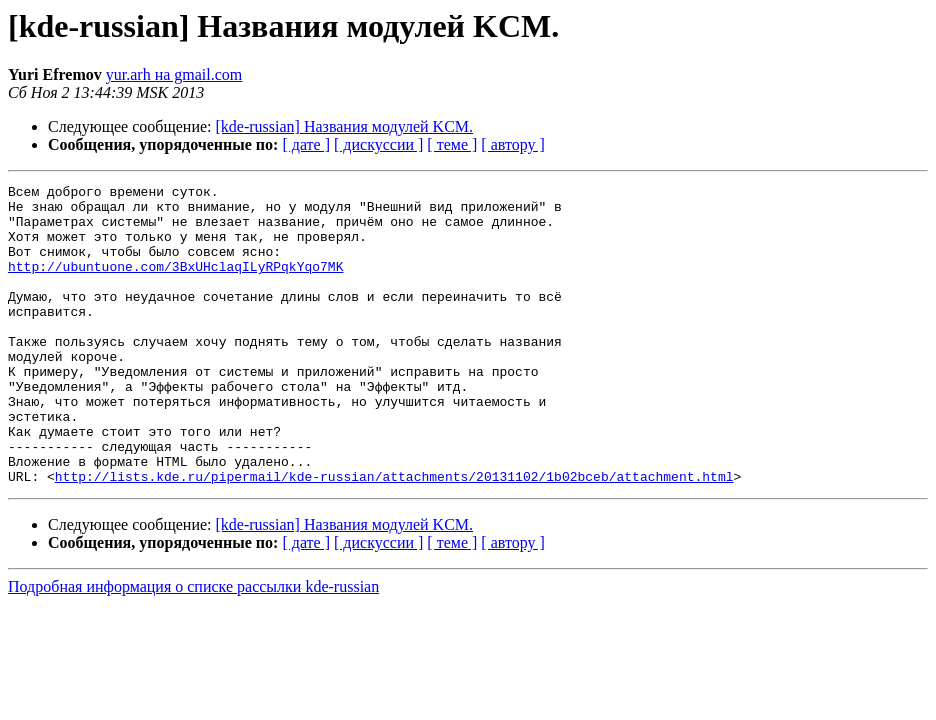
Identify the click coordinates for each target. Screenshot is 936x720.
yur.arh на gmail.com (174, 74)
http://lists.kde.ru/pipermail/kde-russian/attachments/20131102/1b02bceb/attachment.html (394, 536)
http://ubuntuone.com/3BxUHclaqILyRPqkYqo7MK (175, 284)
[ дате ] (306, 144)
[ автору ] (512, 144)
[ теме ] (452, 144)
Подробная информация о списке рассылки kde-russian (193, 646)
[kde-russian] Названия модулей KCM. (345, 126)
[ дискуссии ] (378, 144)
